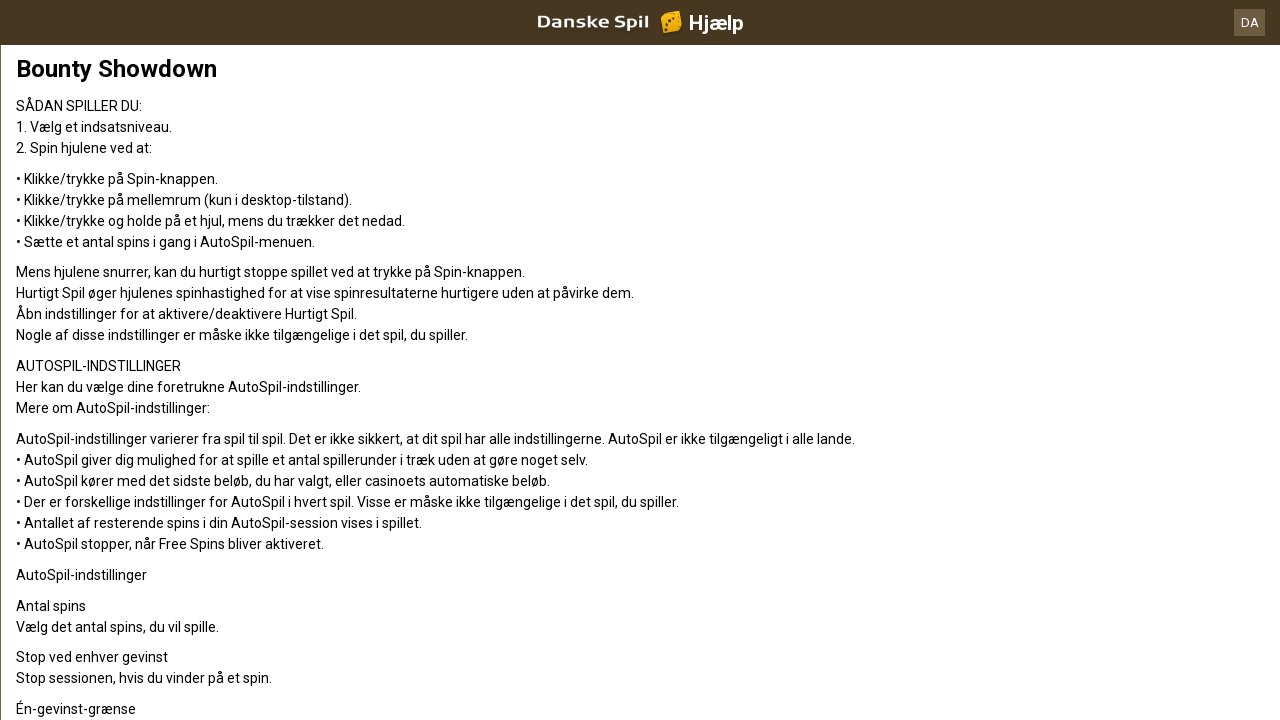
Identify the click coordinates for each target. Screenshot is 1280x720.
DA (1250, 22)
